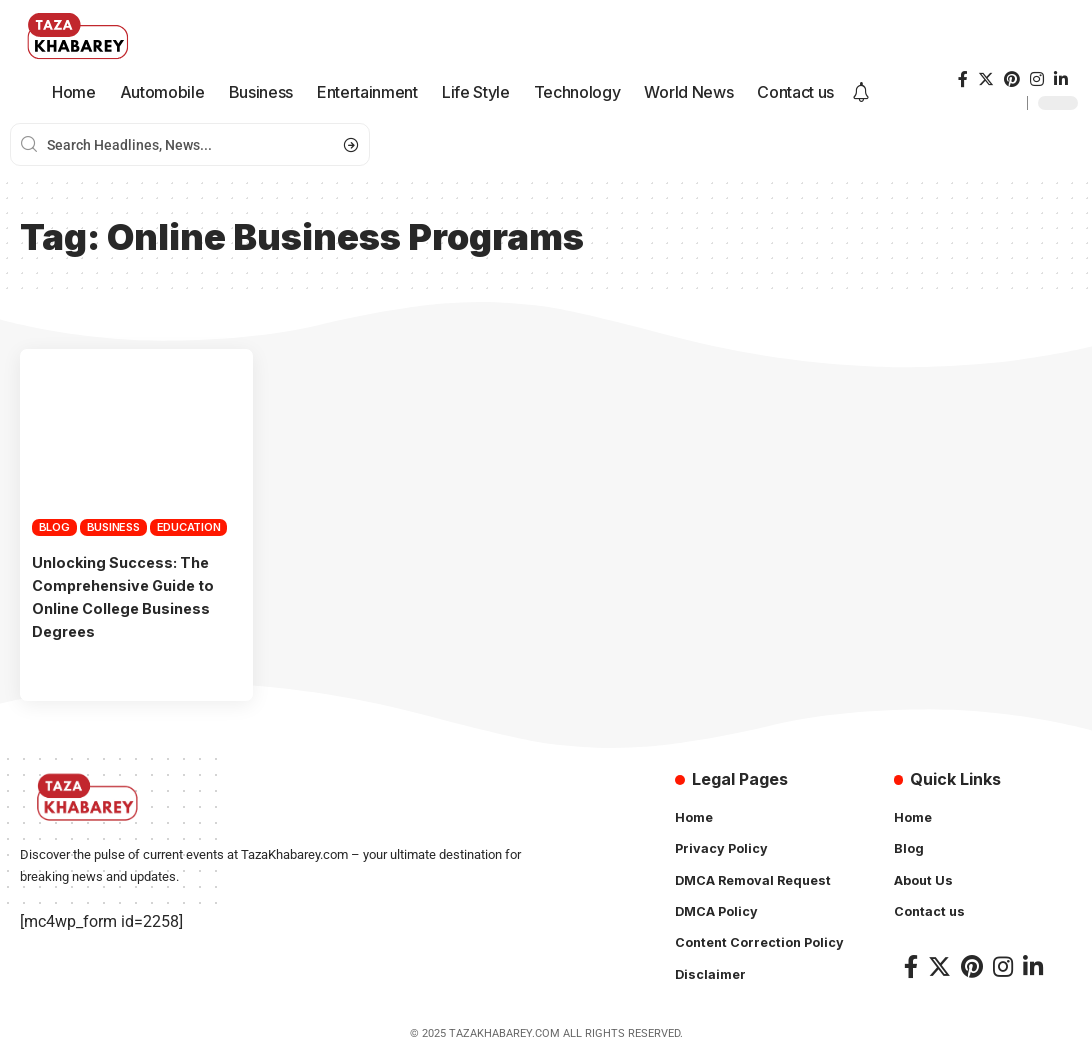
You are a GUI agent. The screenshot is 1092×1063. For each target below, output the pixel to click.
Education (189, 527)
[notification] (861, 93)
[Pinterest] (1012, 79)
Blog (54, 527)
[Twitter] (986, 79)
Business (113, 527)
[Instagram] (1037, 79)
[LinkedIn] (1061, 79)
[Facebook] (963, 79)
